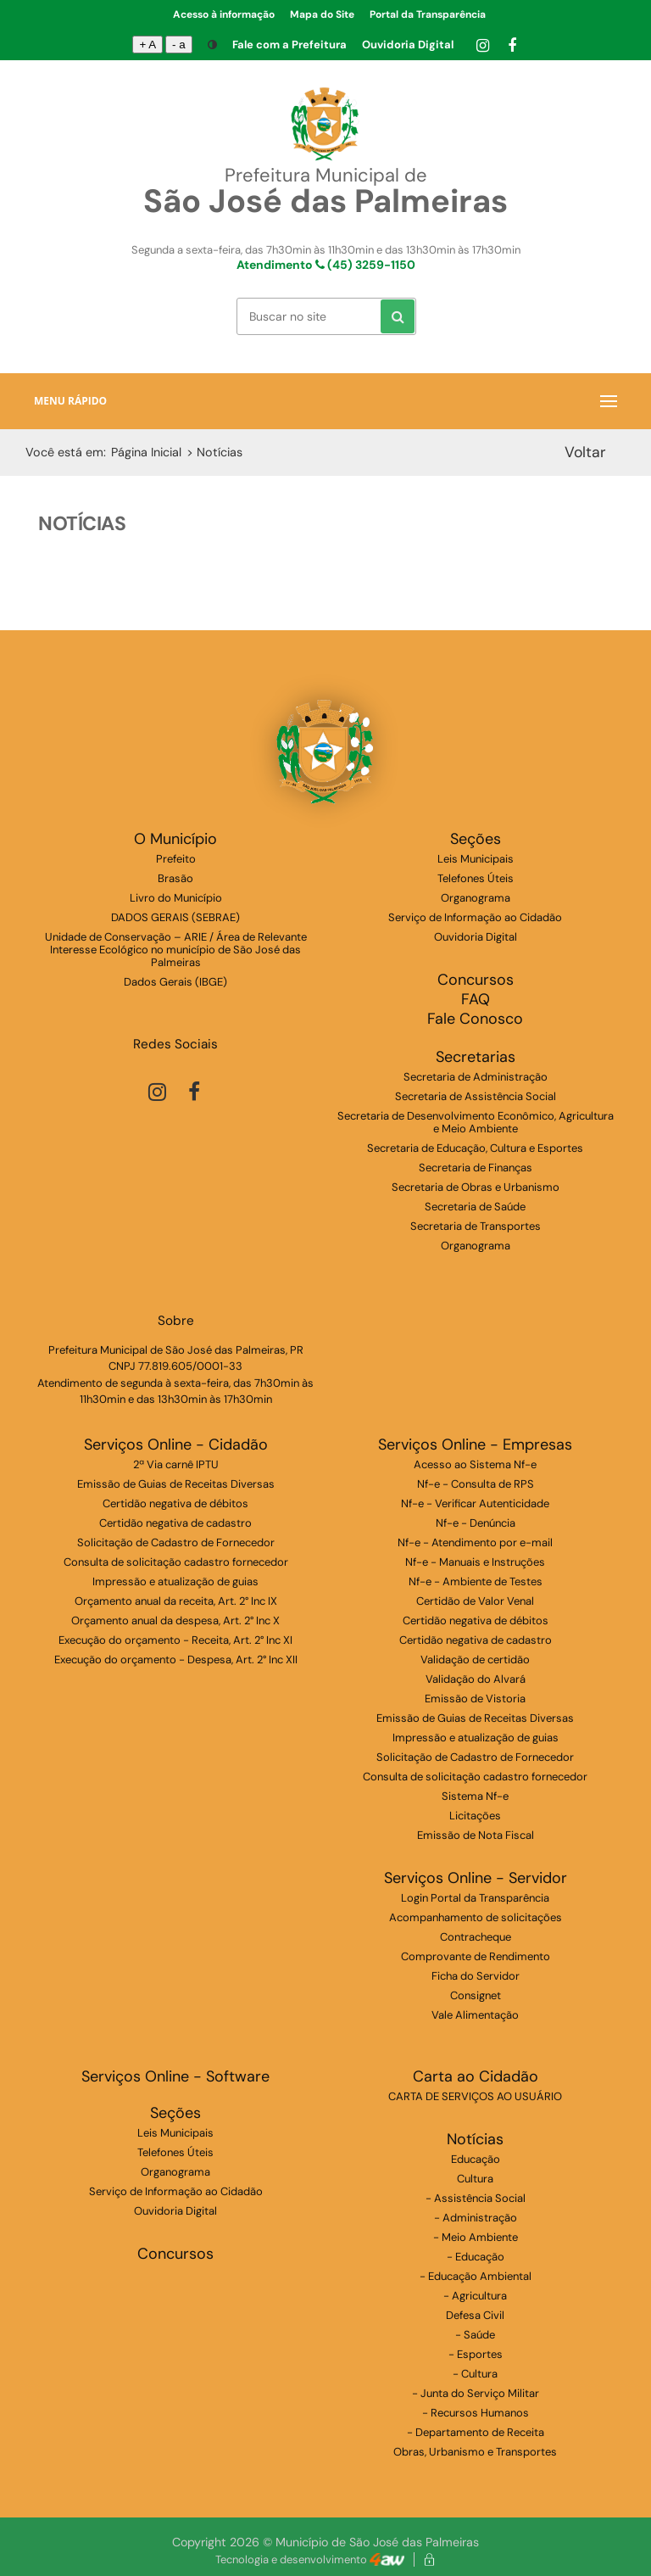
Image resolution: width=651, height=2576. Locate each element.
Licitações (475, 1815)
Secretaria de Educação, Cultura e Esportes (475, 1148)
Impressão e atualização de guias (175, 1581)
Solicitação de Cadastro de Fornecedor (176, 1542)
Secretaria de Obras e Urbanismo (475, 1187)
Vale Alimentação (475, 2015)
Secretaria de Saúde (475, 1206)
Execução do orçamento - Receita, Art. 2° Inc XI (175, 1640)
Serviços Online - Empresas (475, 1445)
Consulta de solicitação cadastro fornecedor (176, 1562)
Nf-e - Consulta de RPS (475, 1484)
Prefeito (176, 858)
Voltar (585, 451)
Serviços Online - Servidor (475, 1878)
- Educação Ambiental (475, 2276)
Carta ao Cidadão (475, 2076)
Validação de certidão (475, 1659)
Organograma (475, 897)
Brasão (175, 878)
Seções (475, 839)
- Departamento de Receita (475, 2432)
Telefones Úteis (475, 878)
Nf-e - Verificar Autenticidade (475, 1503)
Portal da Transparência (428, 14)
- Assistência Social (476, 2198)
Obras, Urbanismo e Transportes (475, 2451)
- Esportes (475, 2354)
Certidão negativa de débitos (175, 1503)
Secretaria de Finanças (475, 1167)
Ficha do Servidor (475, 1976)
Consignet (475, 1995)
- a (179, 44)
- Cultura (475, 2373)
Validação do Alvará (476, 1679)
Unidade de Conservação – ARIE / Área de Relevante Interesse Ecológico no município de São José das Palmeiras (176, 949)
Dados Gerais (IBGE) (175, 981)
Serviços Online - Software (175, 2076)
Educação (475, 2159)
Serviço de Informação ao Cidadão (475, 917)
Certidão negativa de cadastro (175, 1523)
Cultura (475, 2178)
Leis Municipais (475, 858)
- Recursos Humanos (475, 2412)
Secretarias (475, 1057)
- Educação (475, 2256)
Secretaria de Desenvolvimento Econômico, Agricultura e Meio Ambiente (475, 1122)
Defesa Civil (475, 2315)
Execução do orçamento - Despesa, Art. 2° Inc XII (176, 1659)
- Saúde (475, 2334)
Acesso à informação (224, 14)
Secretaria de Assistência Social (475, 1096)
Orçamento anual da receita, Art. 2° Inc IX (176, 1601)
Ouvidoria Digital (407, 44)
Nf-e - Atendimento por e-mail (475, 1542)
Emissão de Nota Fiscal (475, 1835)
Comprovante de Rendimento (475, 1956)
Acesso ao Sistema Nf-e (475, 1464)
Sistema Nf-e (475, 1796)
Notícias (475, 2139)
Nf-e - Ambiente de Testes (475, 1581)
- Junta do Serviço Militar (475, 2393)
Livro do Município (176, 897)
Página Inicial (146, 452)
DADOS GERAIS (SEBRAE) (175, 917)
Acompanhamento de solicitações (475, 1917)
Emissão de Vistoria (475, 1698)
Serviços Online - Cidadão (176, 1445)
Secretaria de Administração (475, 1076)
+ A (147, 44)
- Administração (475, 2217)
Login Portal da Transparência (475, 1897)
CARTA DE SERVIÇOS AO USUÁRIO (475, 2096)
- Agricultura (475, 2295)
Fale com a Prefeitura (289, 44)
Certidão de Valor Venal (475, 1601)
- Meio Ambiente (475, 2237)
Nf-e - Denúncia (475, 1523)
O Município (175, 839)
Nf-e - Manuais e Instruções (475, 1562)
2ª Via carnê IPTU (176, 1464)
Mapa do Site (322, 14)
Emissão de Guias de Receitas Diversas (176, 1484)
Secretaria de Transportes (475, 1226)
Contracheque (475, 1937)
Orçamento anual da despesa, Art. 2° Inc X (175, 1620)
